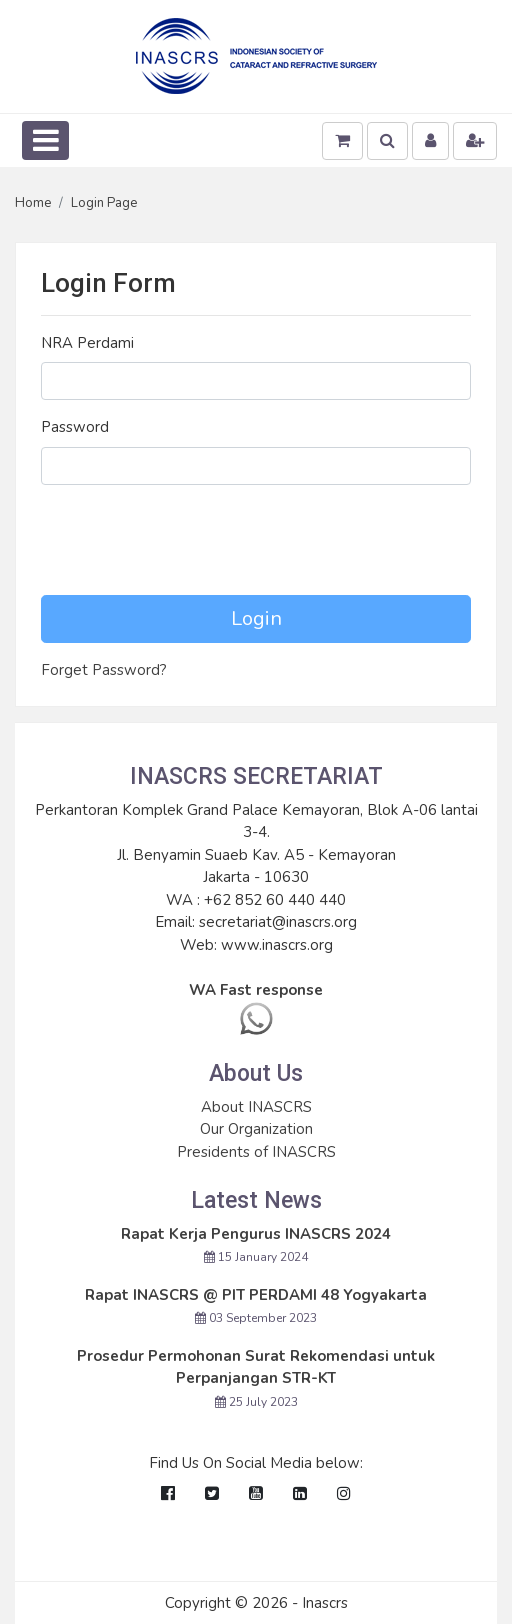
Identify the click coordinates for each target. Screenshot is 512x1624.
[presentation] (193, 540)
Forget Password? (104, 670)
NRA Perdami (87, 343)
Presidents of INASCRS (256, 1152)
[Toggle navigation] (45, 140)
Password (75, 427)
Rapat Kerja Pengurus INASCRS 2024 (256, 1234)
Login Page (104, 203)
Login (256, 618)
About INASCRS (256, 1107)
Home (33, 203)
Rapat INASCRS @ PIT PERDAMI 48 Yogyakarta (256, 1295)
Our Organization (256, 1129)
